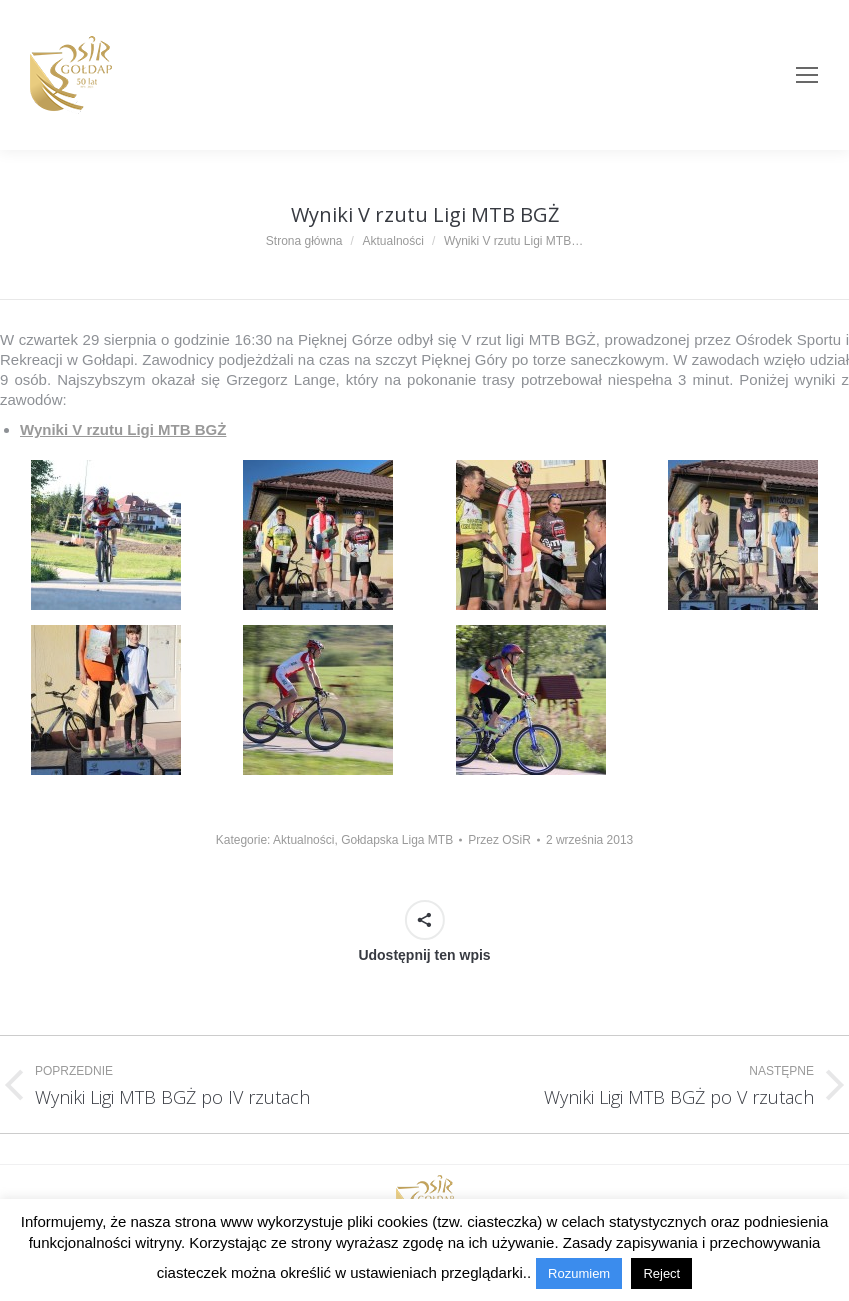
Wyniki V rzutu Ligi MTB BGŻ (123, 429)
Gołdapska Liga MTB (397, 840)
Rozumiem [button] (579, 1273)
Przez (499, 840)
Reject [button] (661, 1273)
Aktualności (303, 840)
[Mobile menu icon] (807, 75)
